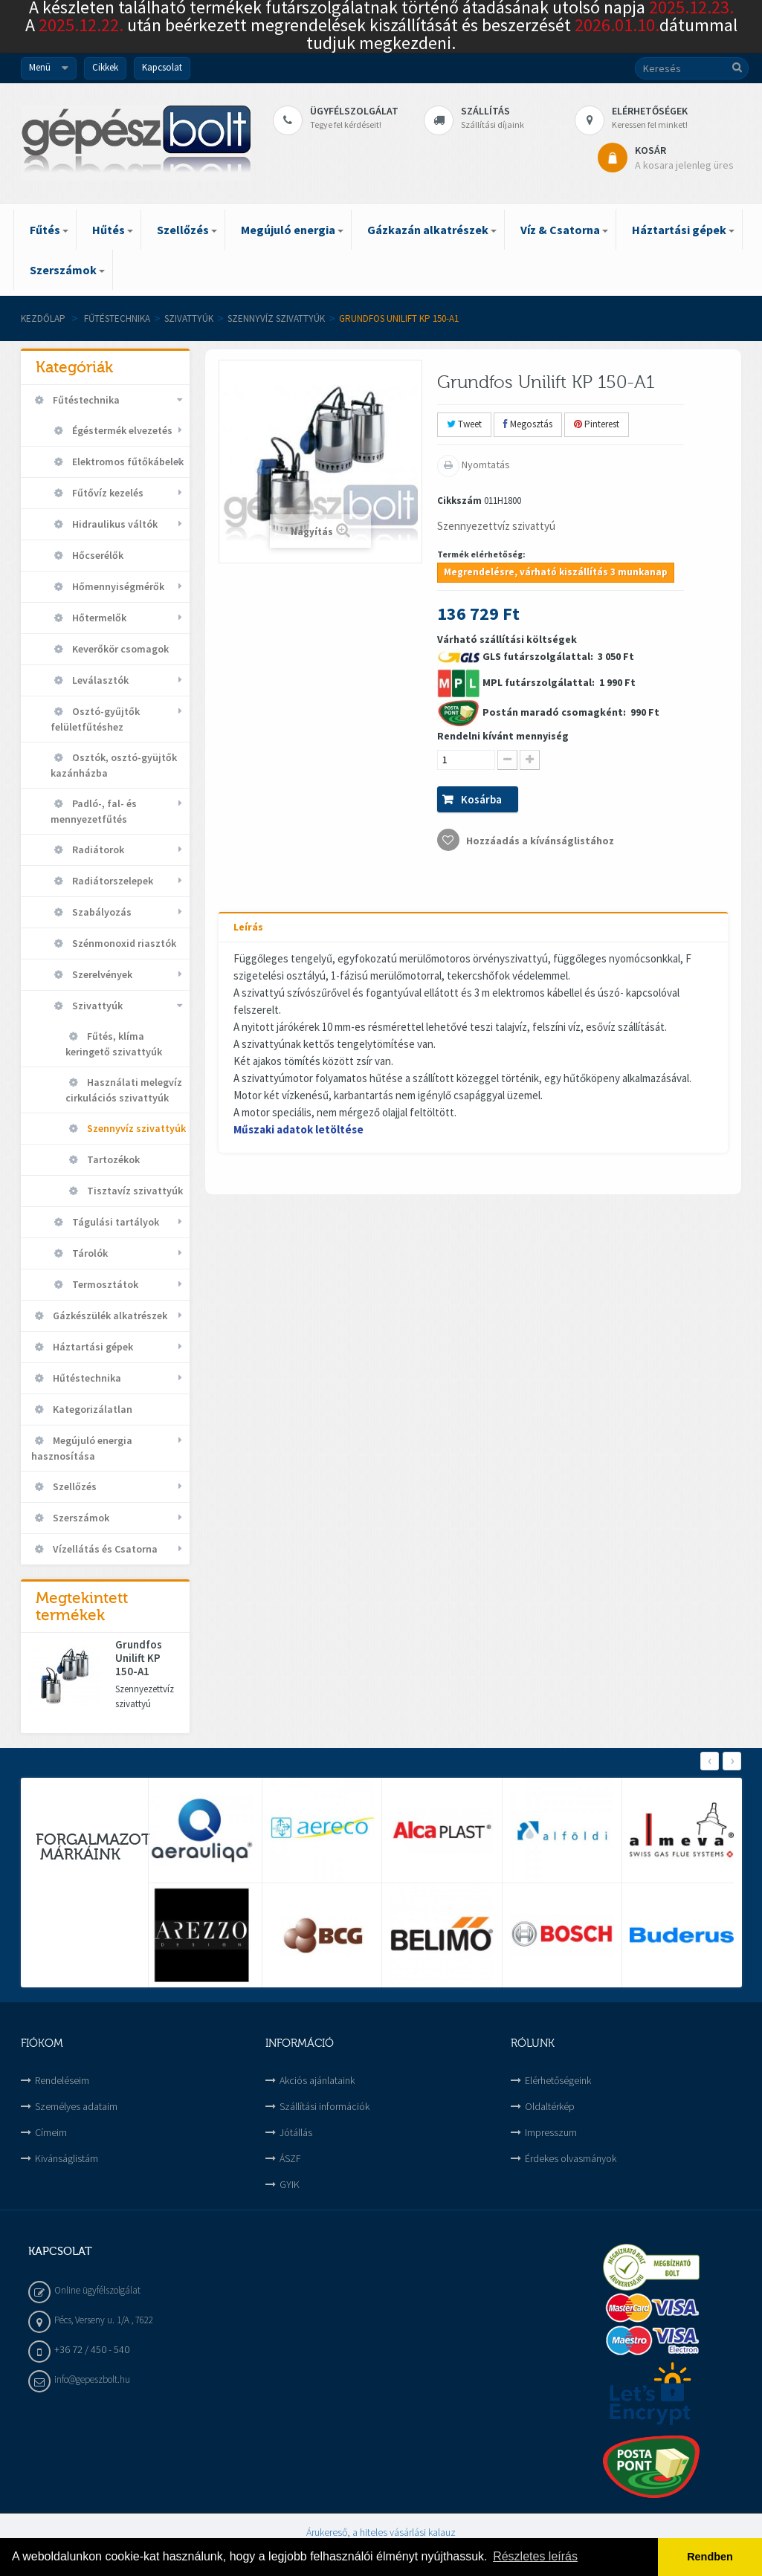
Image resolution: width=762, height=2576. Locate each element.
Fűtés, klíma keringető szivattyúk (113, 1043)
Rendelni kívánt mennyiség (503, 735)
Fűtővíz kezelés (106, 492)
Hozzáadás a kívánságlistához (539, 840)
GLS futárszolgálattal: (539, 656)
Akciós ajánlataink (317, 2080)
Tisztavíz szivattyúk (134, 1190)
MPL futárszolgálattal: (539, 682)
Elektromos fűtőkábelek (127, 461)
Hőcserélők (96, 555)
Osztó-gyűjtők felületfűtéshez (95, 719)
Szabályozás (101, 912)
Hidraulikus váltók (114, 524)
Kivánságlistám (66, 2158)
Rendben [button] (710, 2557)
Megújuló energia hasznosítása (81, 1448)
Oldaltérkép (550, 2106)
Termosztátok (104, 1284)
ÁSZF (290, 2158)
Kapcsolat (162, 67)
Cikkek (105, 67)
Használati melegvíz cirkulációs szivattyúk (123, 1089)
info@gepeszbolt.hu (92, 2379)
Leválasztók (99, 680)
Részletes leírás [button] (535, 2556)
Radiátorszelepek (111, 880)
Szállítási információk (324, 2106)
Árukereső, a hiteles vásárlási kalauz (381, 2532)
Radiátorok (97, 849)
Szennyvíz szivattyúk (276, 318)
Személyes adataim (76, 2106)
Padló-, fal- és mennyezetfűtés (94, 811)
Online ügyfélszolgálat (97, 2290)
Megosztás (527, 424)
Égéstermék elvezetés (121, 430)
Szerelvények (101, 974)
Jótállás (296, 2132)
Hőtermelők (98, 617)
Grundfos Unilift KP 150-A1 (138, 1658)
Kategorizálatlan (91, 1409)
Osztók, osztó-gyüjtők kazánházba (114, 765)
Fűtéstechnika (117, 318)
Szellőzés (74, 1486)
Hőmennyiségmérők (117, 586)
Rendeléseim (62, 2080)
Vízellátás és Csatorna (104, 1549)
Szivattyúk (188, 318)
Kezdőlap (43, 318)
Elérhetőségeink (558, 2080)
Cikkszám (459, 500)
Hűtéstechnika (86, 1378)
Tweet (464, 424)
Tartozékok (112, 1159)
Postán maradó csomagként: (555, 712)
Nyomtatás (484, 464)
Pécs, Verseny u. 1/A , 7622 (103, 2320)
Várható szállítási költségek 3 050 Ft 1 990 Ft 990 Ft (548, 741)
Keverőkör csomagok (119, 649)
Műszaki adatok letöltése (298, 1129)
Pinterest (596, 424)
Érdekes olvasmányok (570, 2158)
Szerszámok (80, 1517)
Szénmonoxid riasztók (123, 943)
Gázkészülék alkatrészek (109, 1315)
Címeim (51, 2132)
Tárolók (89, 1253)
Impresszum (551, 2132)
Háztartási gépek (92, 1346)
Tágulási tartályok (114, 1222)
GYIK (290, 2184)
